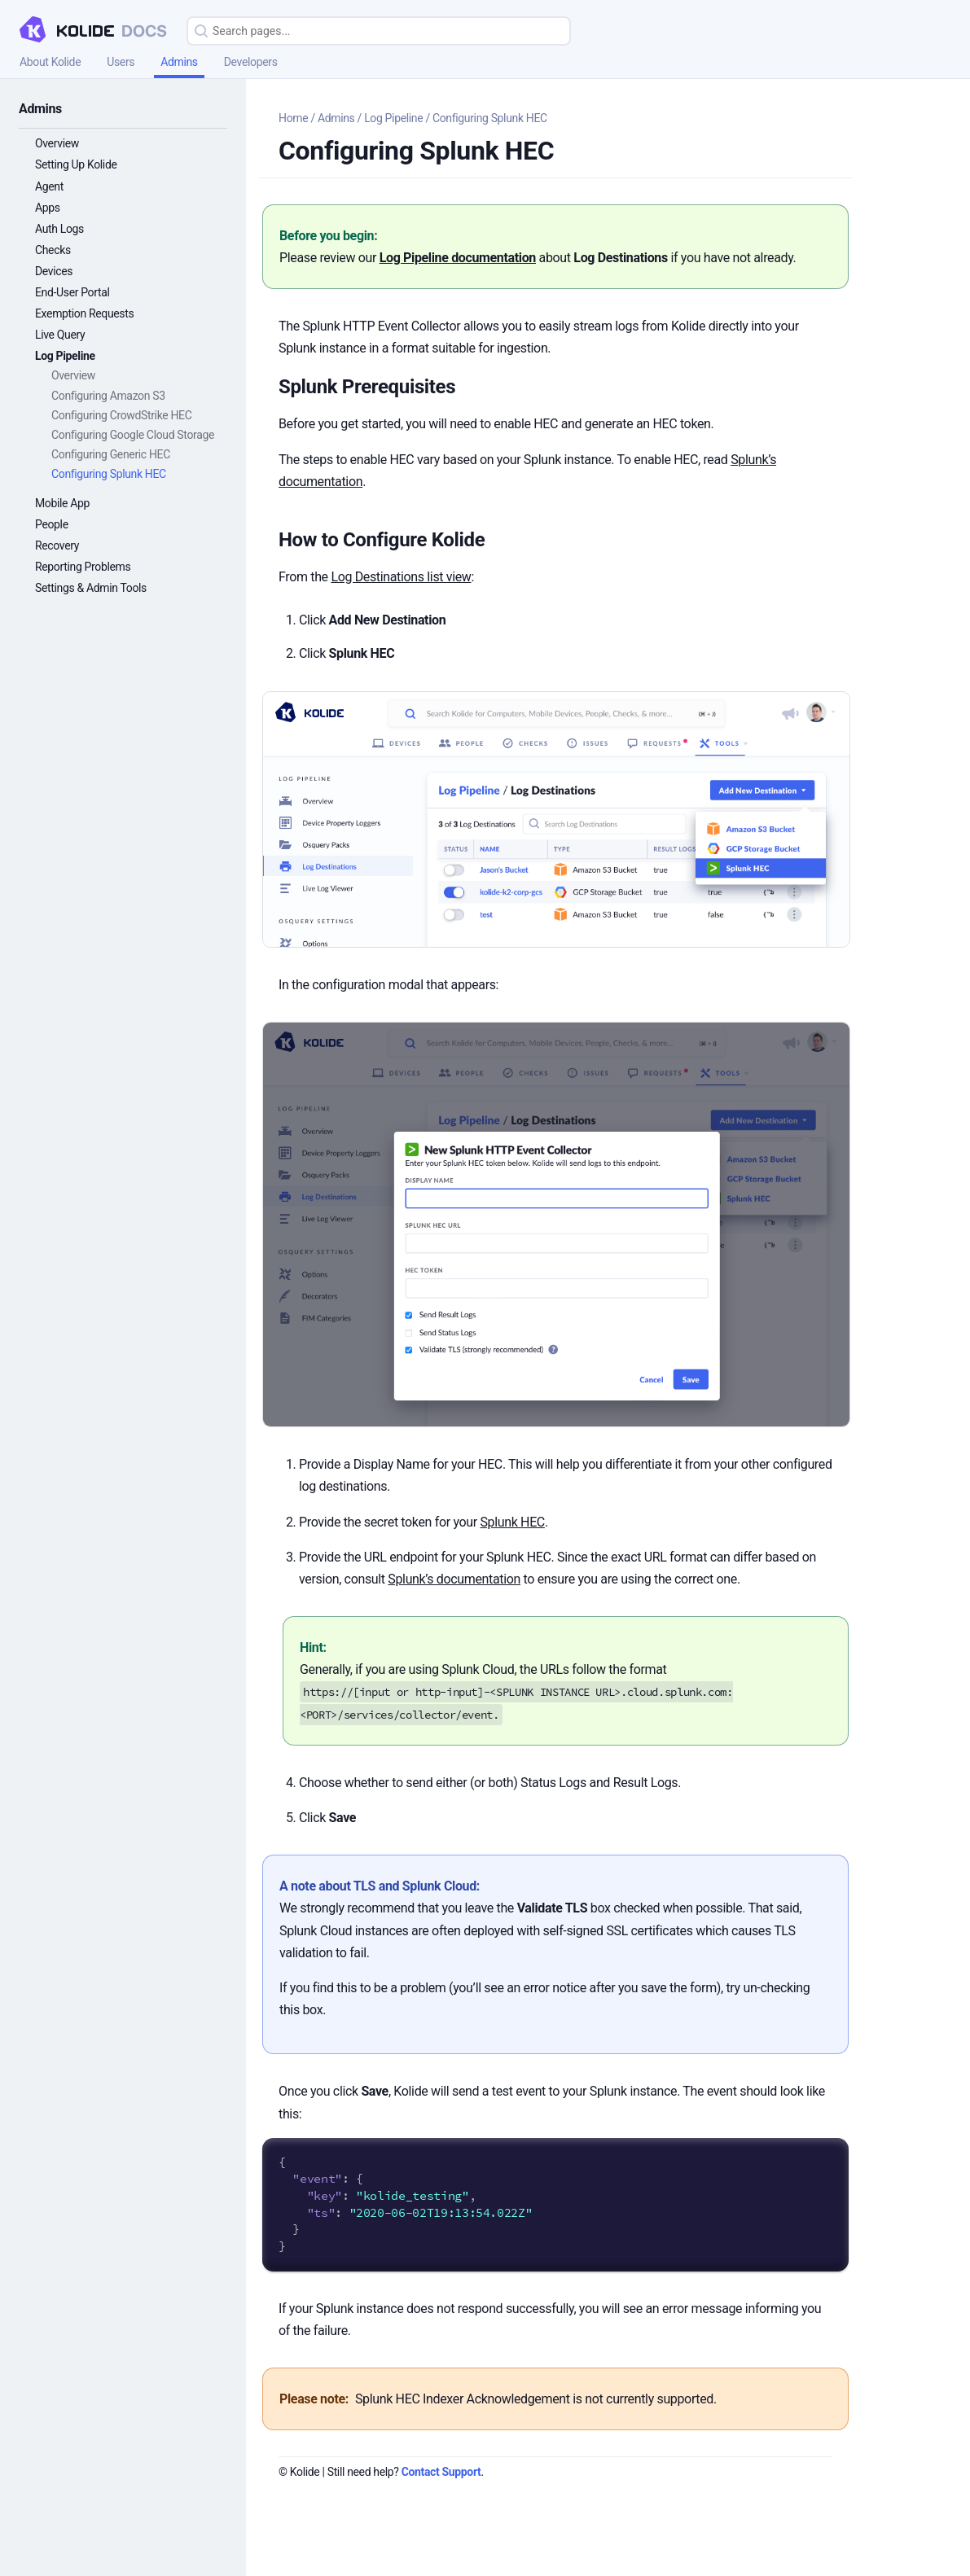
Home (293, 118)
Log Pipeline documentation (458, 257)
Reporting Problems (82, 566)
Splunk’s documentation (454, 1579)
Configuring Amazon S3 (108, 395)
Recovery (57, 545)
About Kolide (50, 61)
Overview (57, 143)
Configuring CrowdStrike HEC (121, 415)
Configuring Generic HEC (110, 454)
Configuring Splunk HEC (108, 473)
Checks (53, 249)
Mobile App (62, 503)
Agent (49, 186)
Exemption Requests (84, 313)
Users (120, 61)
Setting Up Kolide (76, 164)
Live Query (60, 334)
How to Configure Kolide (382, 539)
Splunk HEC (512, 1522)
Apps (47, 207)
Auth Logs (59, 228)
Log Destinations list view (401, 577)
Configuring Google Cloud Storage (132, 434)
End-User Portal (72, 292)
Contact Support (441, 2471)
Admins (179, 61)
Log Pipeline (65, 355)
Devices (53, 271)
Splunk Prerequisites (367, 386)
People (51, 524)
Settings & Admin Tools (91, 587)
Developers (251, 61)
